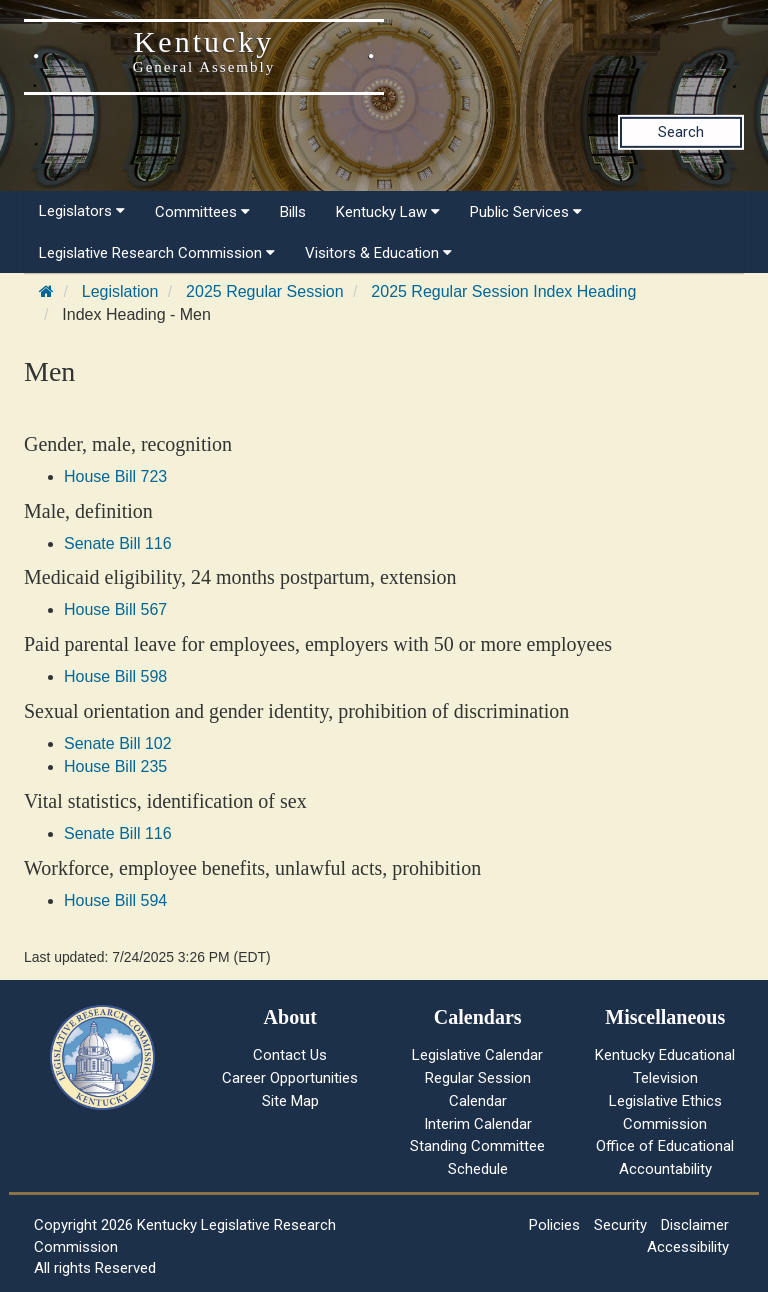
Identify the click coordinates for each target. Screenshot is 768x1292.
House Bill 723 (115, 476)
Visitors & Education (378, 253)
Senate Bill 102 (118, 743)
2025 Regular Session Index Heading (503, 291)
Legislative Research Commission (157, 253)
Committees (202, 212)
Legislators (82, 211)
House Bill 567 (115, 609)
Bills (293, 212)
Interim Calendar (478, 1124)
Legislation (120, 291)
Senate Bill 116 (118, 543)
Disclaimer (695, 1225)
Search (681, 132)
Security (620, 1225)
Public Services (526, 212)
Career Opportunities (290, 1078)
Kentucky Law (388, 212)
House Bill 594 (115, 900)
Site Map (290, 1101)
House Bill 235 (115, 766)
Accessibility (688, 1247)
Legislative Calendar (477, 1055)
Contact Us (290, 1055)
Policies (554, 1225)
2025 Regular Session (264, 291)
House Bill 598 (115, 676)
